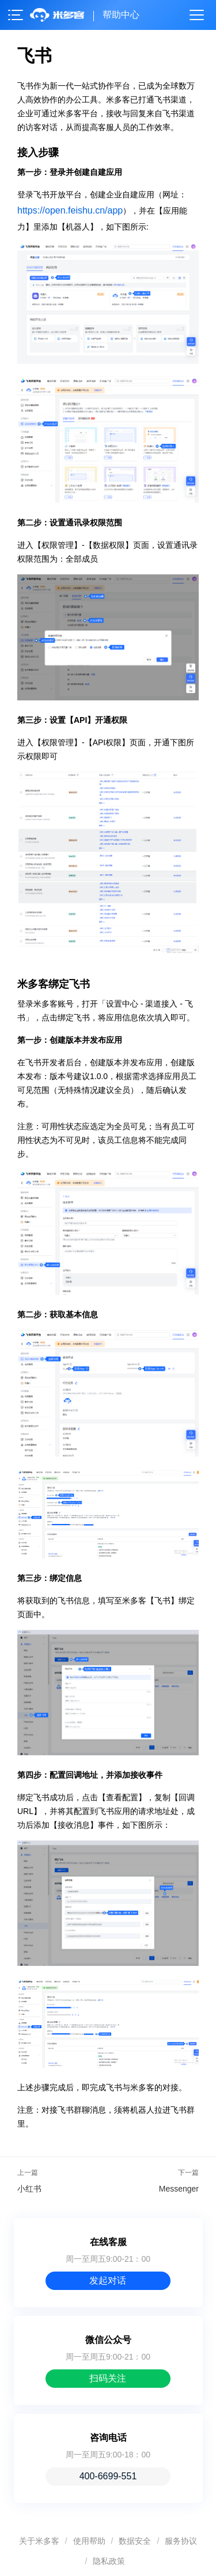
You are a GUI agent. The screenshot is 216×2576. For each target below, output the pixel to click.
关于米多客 (39, 2540)
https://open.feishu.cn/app (70, 210)
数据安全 (135, 2540)
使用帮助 (89, 2540)
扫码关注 (107, 2378)
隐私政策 (109, 2561)
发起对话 (107, 2280)
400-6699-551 (108, 2476)
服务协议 (181, 2540)
